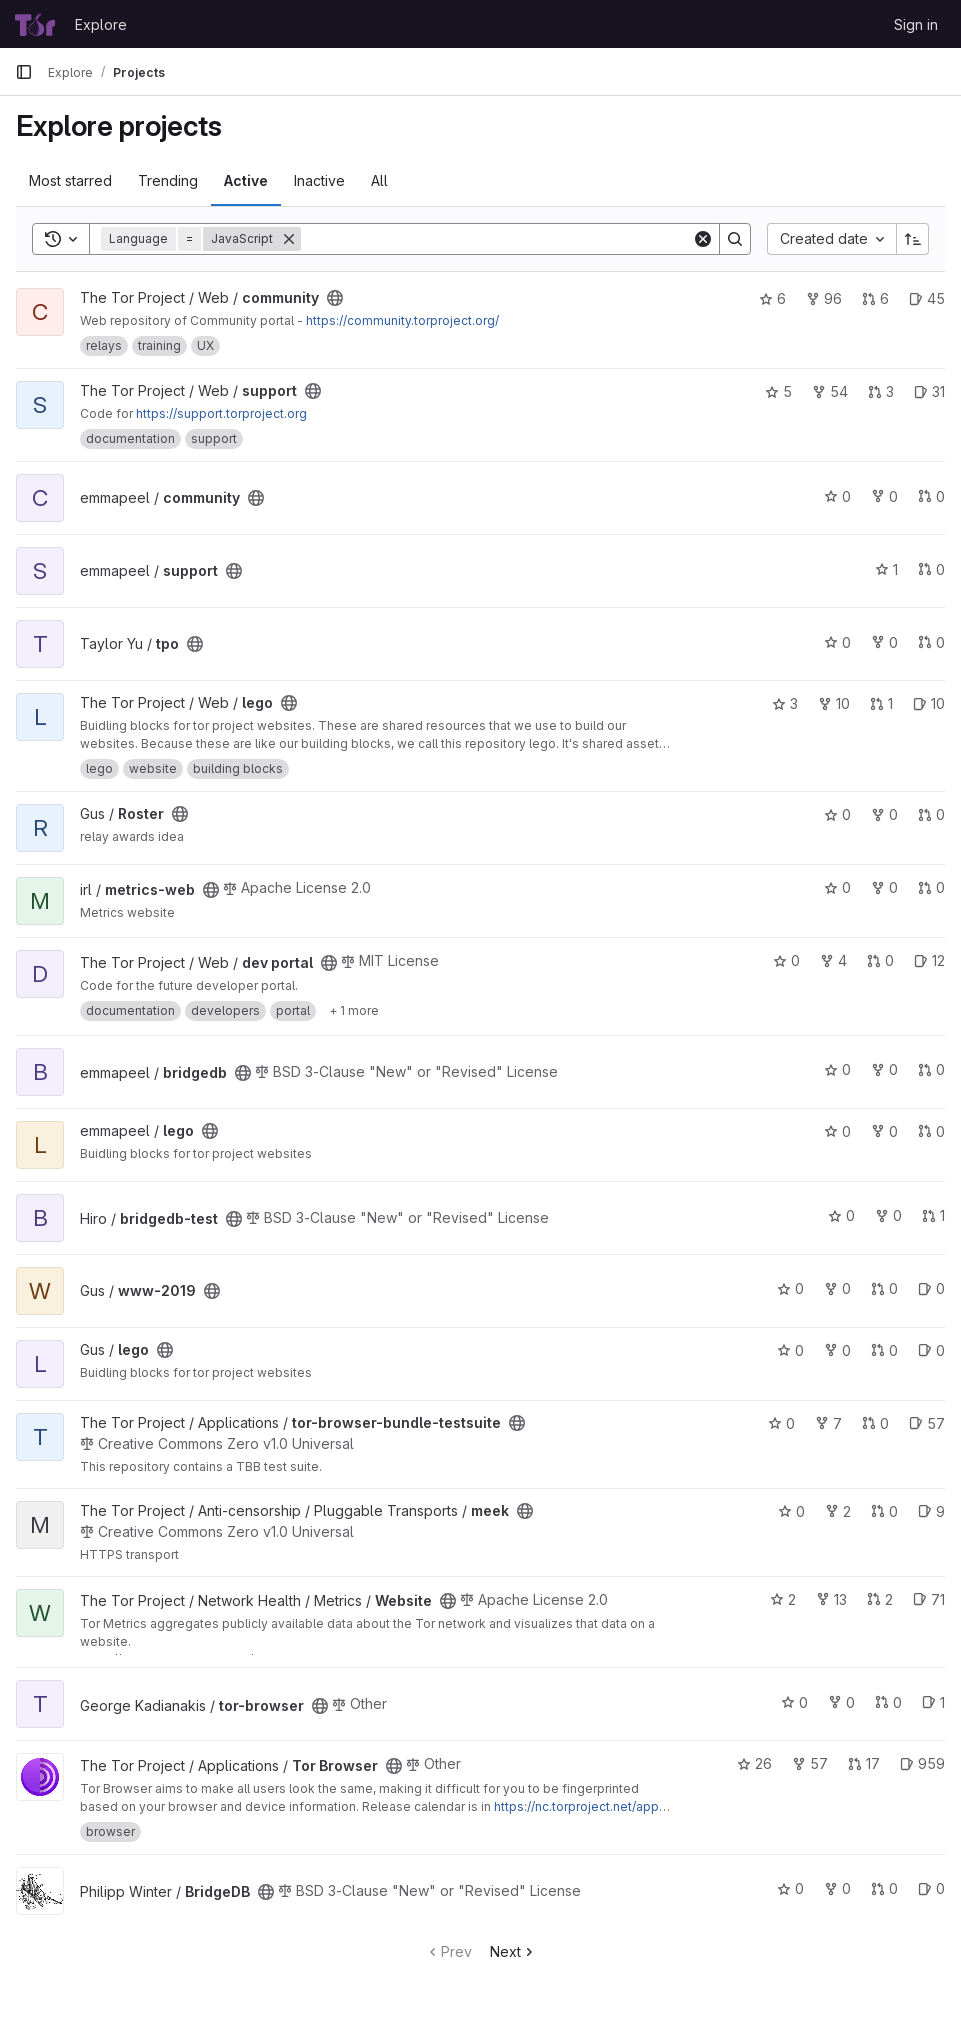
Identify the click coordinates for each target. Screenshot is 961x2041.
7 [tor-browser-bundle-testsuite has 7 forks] (828, 1423)
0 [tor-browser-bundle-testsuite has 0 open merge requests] (875, 1423)
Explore (101, 24)
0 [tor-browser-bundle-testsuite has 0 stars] (781, 1423)
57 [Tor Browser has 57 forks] (810, 1763)
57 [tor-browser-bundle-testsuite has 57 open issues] (927, 1423)
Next (513, 1951)
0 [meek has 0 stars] (791, 1511)
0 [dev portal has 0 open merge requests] (880, 960)
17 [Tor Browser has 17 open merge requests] (864, 1763)
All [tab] (379, 180)
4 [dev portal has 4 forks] (833, 960)
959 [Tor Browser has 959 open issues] (922, 1763)
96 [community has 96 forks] (824, 298)
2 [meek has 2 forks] (838, 1511)
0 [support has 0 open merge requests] (931, 569)
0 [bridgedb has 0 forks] (884, 1069)
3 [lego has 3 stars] (785, 703)
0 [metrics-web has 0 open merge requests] (931, 887)
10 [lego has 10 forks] (834, 703)
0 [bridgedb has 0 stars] (837, 1069)
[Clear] (703, 239)
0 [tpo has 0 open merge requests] (931, 642)
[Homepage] (35, 24)
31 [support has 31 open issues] (929, 391)
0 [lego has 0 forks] (884, 1131)
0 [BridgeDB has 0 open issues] (931, 1888)
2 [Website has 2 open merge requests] (880, 1599)
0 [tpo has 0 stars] (837, 642)
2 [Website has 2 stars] (783, 1599)
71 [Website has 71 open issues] (929, 1599)
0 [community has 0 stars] (837, 496)
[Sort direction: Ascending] (913, 239)
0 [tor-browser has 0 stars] (794, 1702)
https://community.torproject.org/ (402, 320)
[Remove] (289, 239)
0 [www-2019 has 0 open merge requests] (884, 1288)
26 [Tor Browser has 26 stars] (754, 1763)
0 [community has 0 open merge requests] (931, 496)
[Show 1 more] (354, 1011)
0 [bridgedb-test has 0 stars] (841, 1215)
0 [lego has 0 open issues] (931, 1350)
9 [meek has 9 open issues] (931, 1511)
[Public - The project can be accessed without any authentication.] (335, 298)
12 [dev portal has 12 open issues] (929, 960)
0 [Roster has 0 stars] (837, 814)
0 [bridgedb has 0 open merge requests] (931, 1069)
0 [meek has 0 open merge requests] (884, 1511)
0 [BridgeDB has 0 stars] (790, 1888)
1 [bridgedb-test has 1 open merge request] (933, 1215)
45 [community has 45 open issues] (927, 298)
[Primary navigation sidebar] (24, 72)
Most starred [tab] (70, 180)
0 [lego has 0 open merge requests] (931, 1131)
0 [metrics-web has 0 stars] (837, 887)
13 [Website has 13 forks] (831, 1599)
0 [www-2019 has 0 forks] (837, 1288)
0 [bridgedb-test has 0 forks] (888, 1215)
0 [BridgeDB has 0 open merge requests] (884, 1888)
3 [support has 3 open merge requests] (881, 391)
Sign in (916, 24)
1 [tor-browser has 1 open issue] (933, 1702)
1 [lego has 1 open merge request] (881, 703)
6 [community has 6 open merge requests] (875, 298)
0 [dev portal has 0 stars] (786, 960)
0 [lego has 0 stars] (837, 1131)
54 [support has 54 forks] (830, 391)
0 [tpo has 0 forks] (884, 642)
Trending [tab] (168, 180)
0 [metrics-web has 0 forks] (884, 887)
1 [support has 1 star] (886, 569)
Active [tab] (246, 180)
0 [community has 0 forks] (884, 496)
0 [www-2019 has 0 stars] (790, 1288)
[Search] (496, 239)
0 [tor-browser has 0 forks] (841, 1702)
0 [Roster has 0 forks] (884, 814)
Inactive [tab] (319, 180)
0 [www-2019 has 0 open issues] (931, 1288)
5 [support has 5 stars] (778, 391)
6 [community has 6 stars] (772, 298)
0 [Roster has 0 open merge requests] (931, 814)
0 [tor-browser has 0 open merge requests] (888, 1702)
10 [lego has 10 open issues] (929, 703)
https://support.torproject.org (221, 413)
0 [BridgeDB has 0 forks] (837, 1888)
